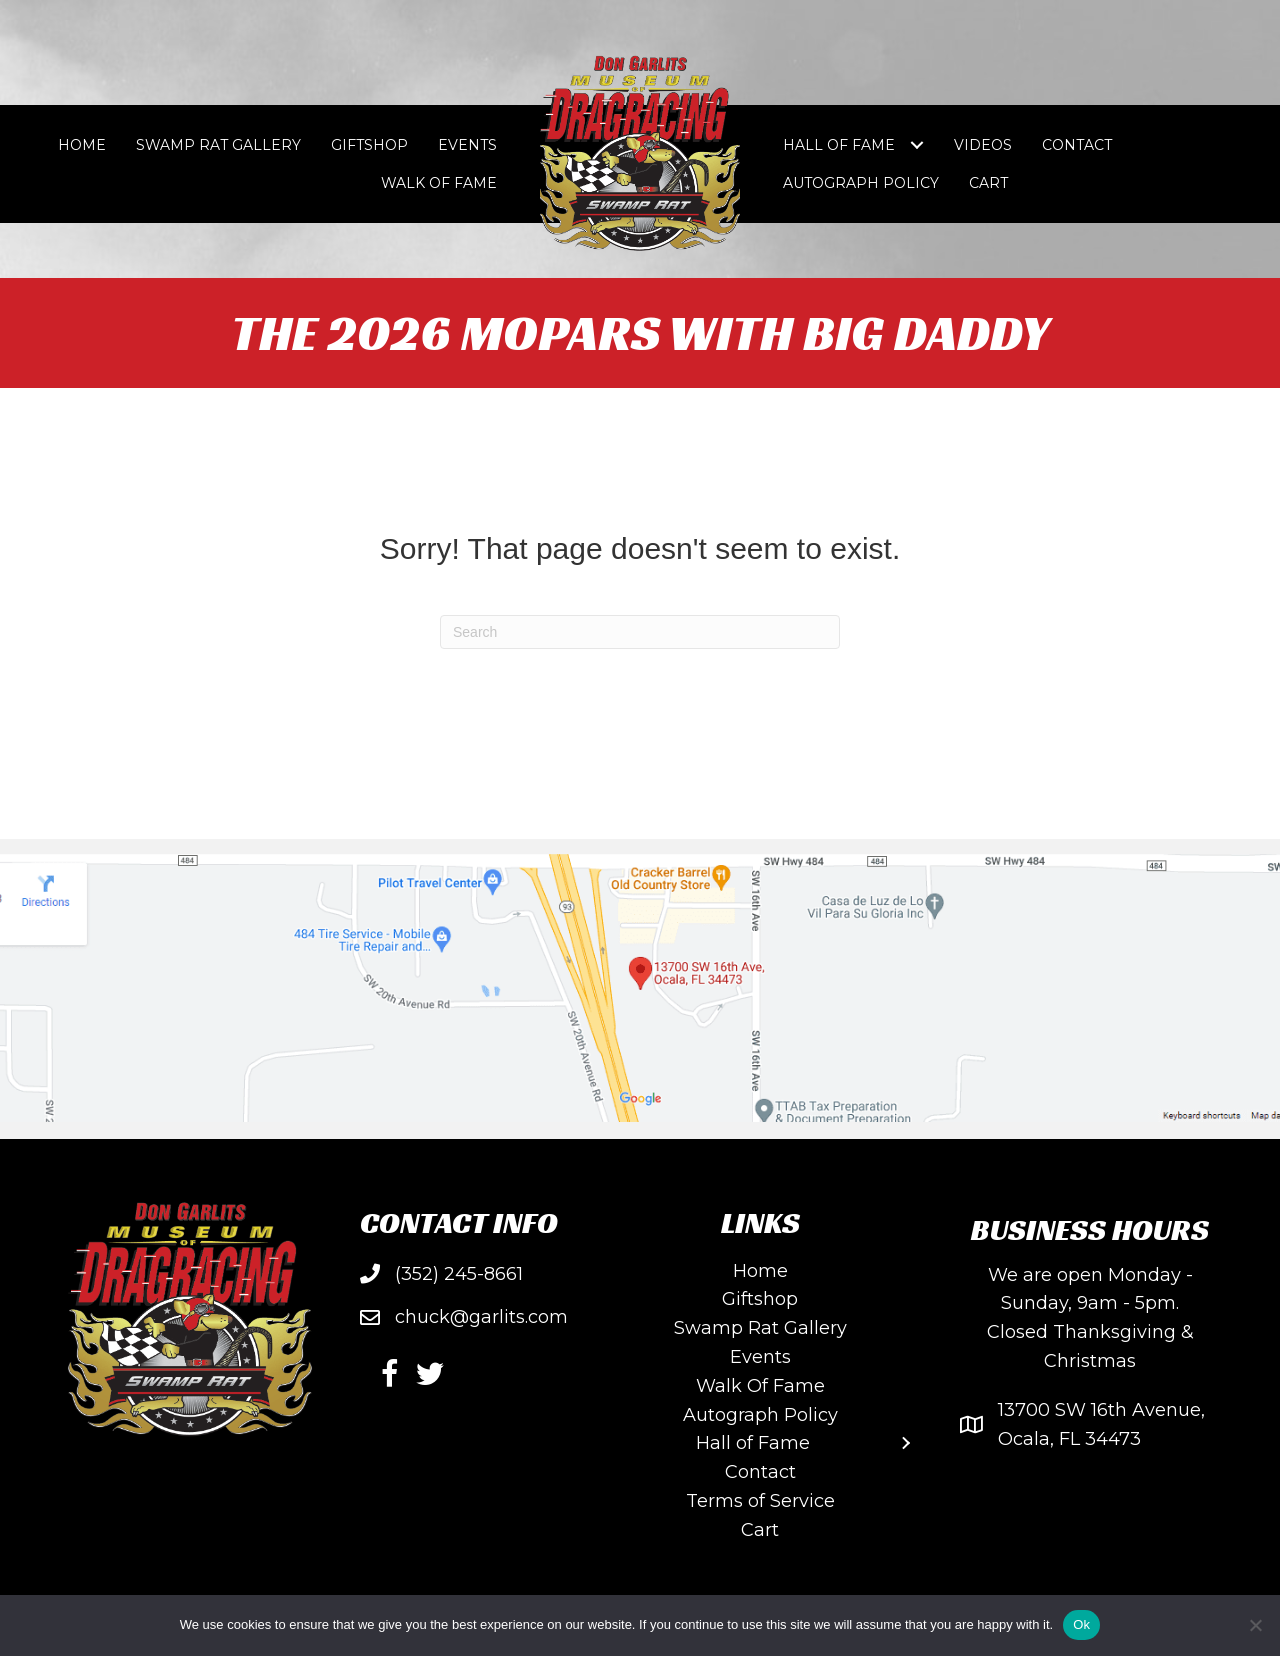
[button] (390, 1374)
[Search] (640, 632)
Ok (1081, 1624)
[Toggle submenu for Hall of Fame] (916, 145)
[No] (1255, 1625)
